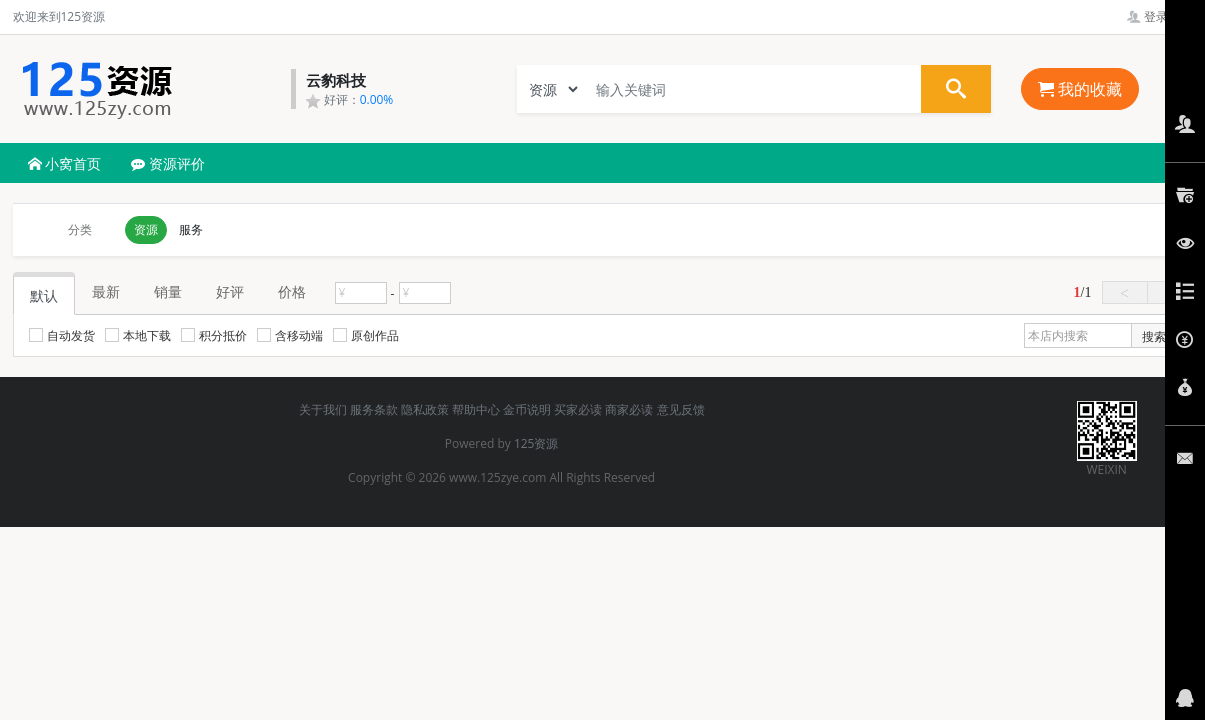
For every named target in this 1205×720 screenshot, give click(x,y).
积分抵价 (214, 335)
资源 (146, 229)
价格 (292, 291)
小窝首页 (65, 163)
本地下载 (138, 335)
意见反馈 (681, 409)
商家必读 (629, 409)
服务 (191, 229)
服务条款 (374, 409)
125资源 (536, 443)
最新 (106, 291)
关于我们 (323, 409)
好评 (230, 291)
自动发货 (62, 335)
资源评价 (168, 163)
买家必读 (578, 409)
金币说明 (527, 409)
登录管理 (1159, 16)
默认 (44, 295)
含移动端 (290, 335)
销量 (168, 291)
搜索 (1154, 336)
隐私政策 (425, 409)
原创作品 (366, 335)
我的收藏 (1080, 89)
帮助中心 (476, 409)
